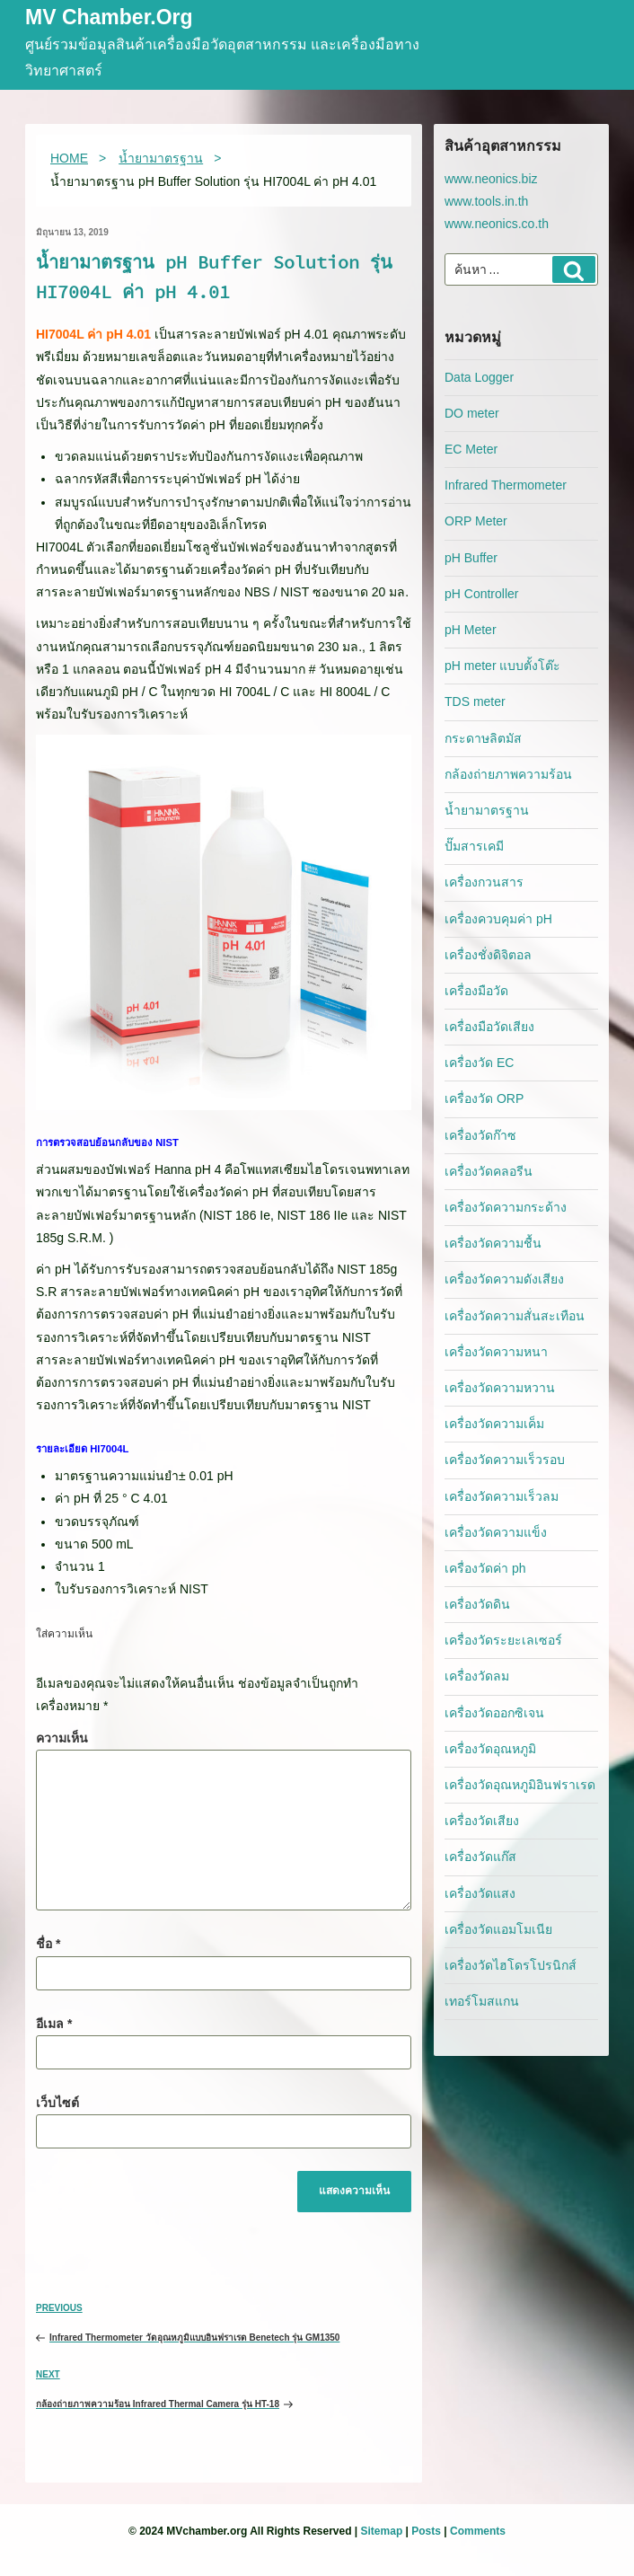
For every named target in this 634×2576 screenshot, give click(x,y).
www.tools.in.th (486, 201)
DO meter (472, 413)
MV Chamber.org (109, 18)
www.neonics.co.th (497, 223)
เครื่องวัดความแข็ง (496, 1532)
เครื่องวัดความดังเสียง (504, 1279)
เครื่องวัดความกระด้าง (506, 1207)
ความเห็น (62, 1738)
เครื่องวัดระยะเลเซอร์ (503, 1640)
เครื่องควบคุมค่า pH (498, 919)
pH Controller (481, 594)
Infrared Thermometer (506, 485)
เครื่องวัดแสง (480, 1893)
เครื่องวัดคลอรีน (489, 1171)
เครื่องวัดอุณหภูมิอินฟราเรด (520, 1785)
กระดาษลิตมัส (483, 738)
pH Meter (471, 629)
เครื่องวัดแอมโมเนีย (498, 1929)
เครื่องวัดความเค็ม (494, 1423)
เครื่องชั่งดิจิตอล (488, 955)
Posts (426, 2531)
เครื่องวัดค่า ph (485, 1568)
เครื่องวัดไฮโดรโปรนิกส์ (511, 1965)
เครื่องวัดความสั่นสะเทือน (515, 1316)
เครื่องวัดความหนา (496, 1352)
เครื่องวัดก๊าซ (480, 1135)
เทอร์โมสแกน (482, 2001)
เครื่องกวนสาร (484, 882)
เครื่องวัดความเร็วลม (502, 1496)
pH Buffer (471, 558)
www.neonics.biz (491, 179)
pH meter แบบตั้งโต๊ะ (502, 665)
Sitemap (382, 2531)
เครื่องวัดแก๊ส (480, 1856)
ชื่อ (48, 1943)
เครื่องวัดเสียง (482, 1820)
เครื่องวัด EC (479, 1062)
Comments (478, 2531)
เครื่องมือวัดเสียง (489, 1026)
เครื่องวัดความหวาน (500, 1388)
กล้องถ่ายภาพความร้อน (508, 774)
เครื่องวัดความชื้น (493, 1243)
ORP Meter (476, 521)
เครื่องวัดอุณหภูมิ (490, 1749)
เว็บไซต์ (57, 2102)
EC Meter (471, 449)
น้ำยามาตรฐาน (487, 810)
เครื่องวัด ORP (484, 1098)
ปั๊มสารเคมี (474, 846)
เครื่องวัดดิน (477, 1604)
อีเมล (54, 2023)
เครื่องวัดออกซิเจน (494, 1713)
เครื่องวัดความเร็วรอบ (505, 1459)
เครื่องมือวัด (476, 991)
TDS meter (475, 701)
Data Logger (479, 377)
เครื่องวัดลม (477, 1676)
